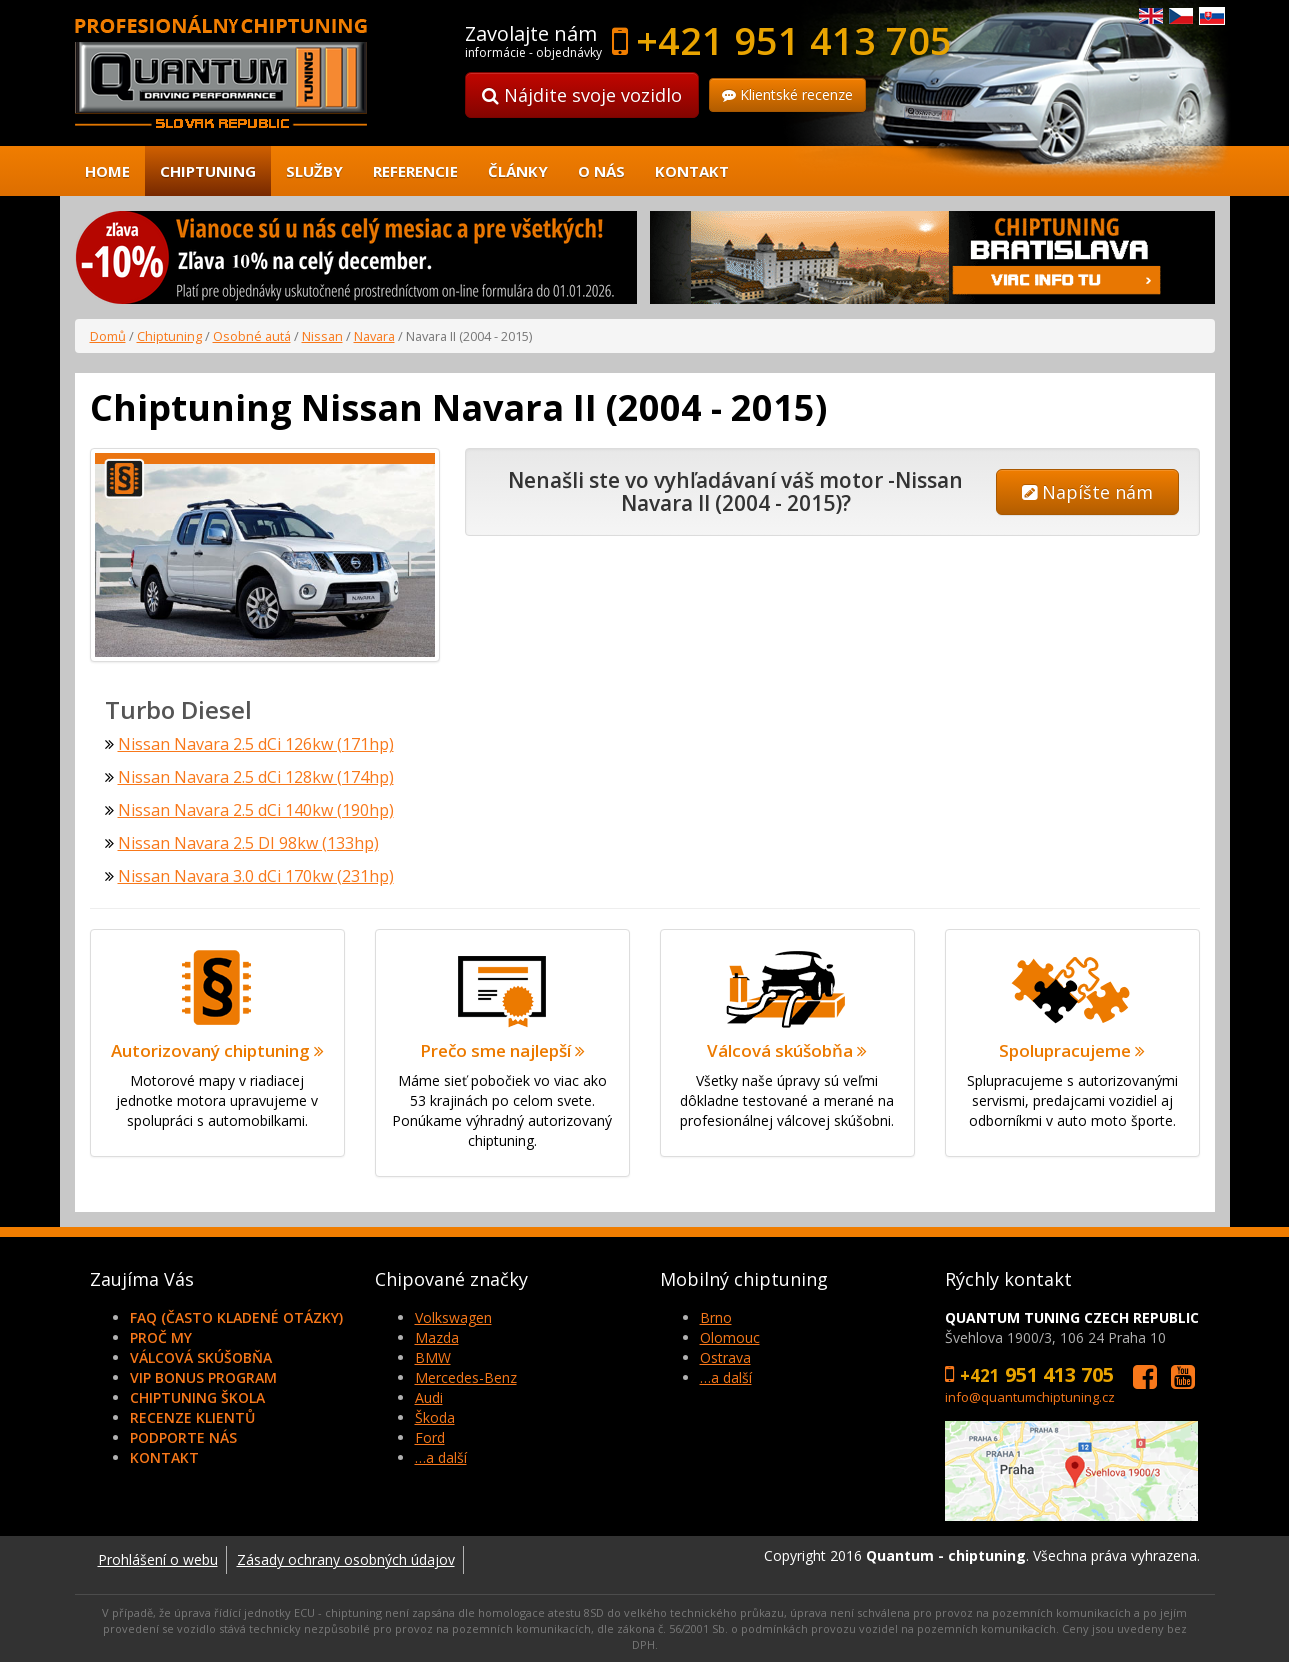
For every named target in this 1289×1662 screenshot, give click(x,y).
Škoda (435, 1417)
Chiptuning (208, 171)
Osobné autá (252, 336)
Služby (314, 171)
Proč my (161, 1337)
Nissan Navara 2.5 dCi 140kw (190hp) (256, 810)
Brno (716, 1317)
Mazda (437, 1337)
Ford (430, 1437)
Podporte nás (183, 1437)
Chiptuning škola (197, 1397)
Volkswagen (453, 1317)
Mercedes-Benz (466, 1377)
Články (518, 171)
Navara (374, 336)
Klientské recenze (787, 94)
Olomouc (730, 1337)
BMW (433, 1357)
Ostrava (725, 1357)
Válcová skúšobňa (201, 1357)
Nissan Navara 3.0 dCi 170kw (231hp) (256, 876)
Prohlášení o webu (158, 1559)
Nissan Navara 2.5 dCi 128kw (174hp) (256, 777)
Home (107, 171)
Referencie (415, 171)
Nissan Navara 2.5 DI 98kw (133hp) (248, 843)
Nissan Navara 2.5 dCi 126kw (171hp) (256, 744)
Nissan (322, 336)
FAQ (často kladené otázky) (236, 1317)
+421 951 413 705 (794, 40)
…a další (441, 1457)
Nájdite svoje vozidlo (582, 95)
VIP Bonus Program (203, 1377)
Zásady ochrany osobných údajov (346, 1559)
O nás (601, 171)
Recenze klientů (192, 1417)
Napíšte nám (1087, 492)
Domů (108, 336)
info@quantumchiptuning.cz (1030, 1397)
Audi (429, 1397)
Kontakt (692, 171)
